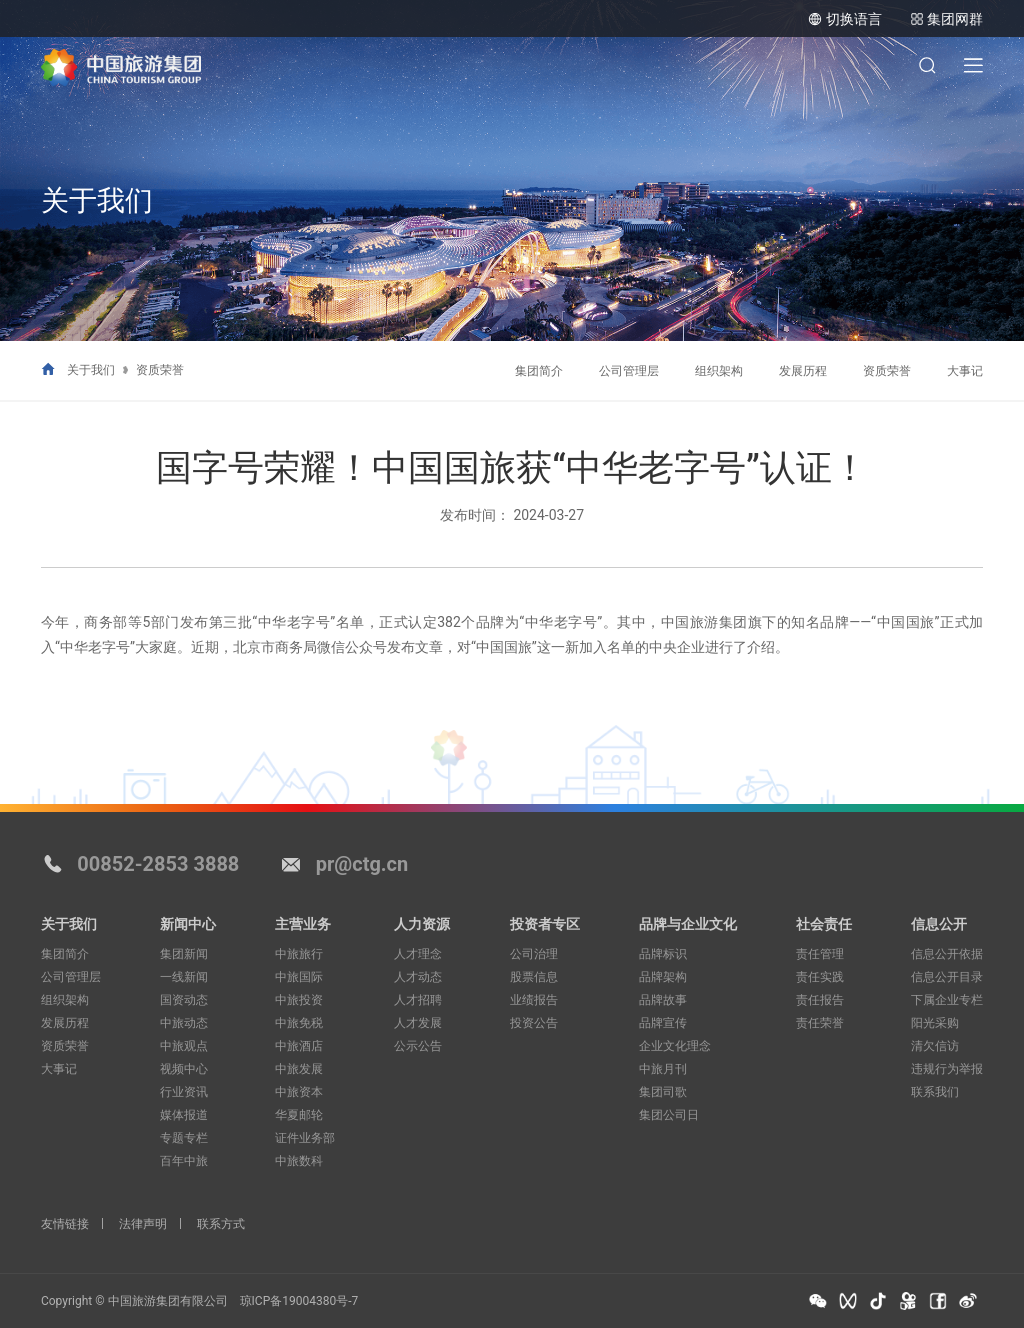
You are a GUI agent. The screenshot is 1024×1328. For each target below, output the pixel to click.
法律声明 (143, 1224)
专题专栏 (184, 1138)
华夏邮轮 (299, 1115)
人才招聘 (418, 1000)
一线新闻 (184, 977)
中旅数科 (299, 1161)
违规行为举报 (947, 1069)
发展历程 (803, 371)
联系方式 (221, 1224)
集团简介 (539, 371)
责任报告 (820, 1000)
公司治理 (534, 954)
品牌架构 (663, 977)
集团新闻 (184, 954)
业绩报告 (534, 1000)
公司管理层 (629, 371)
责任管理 (820, 954)
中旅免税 (299, 1023)
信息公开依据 (947, 954)
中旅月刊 (663, 1069)
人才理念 (418, 954)
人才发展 (418, 1023)
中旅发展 (299, 1069)
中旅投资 (299, 1000)
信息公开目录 (947, 977)
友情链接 (65, 1224)
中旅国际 (299, 977)
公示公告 (418, 1046)
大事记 (965, 371)
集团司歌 (663, 1092)
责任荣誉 (820, 1023)
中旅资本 (299, 1092)
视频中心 (184, 1069)
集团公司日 (669, 1115)
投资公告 (534, 1023)
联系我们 (935, 1092)
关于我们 (91, 370)
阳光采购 (935, 1023)
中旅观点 (184, 1046)
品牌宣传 (663, 1023)
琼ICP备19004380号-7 (299, 1301)
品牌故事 (663, 1000)
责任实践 (820, 977)
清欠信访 (935, 1046)
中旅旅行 (299, 954)
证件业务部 (305, 1138)
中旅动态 (184, 1023)
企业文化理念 (675, 1046)
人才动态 (418, 977)
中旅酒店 (299, 1046)
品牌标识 (663, 954)
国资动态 (184, 1000)
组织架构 (719, 371)
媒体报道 (184, 1115)
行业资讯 (184, 1092)
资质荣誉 (160, 370)
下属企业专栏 (947, 1000)
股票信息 (534, 977)
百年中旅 (184, 1161)
